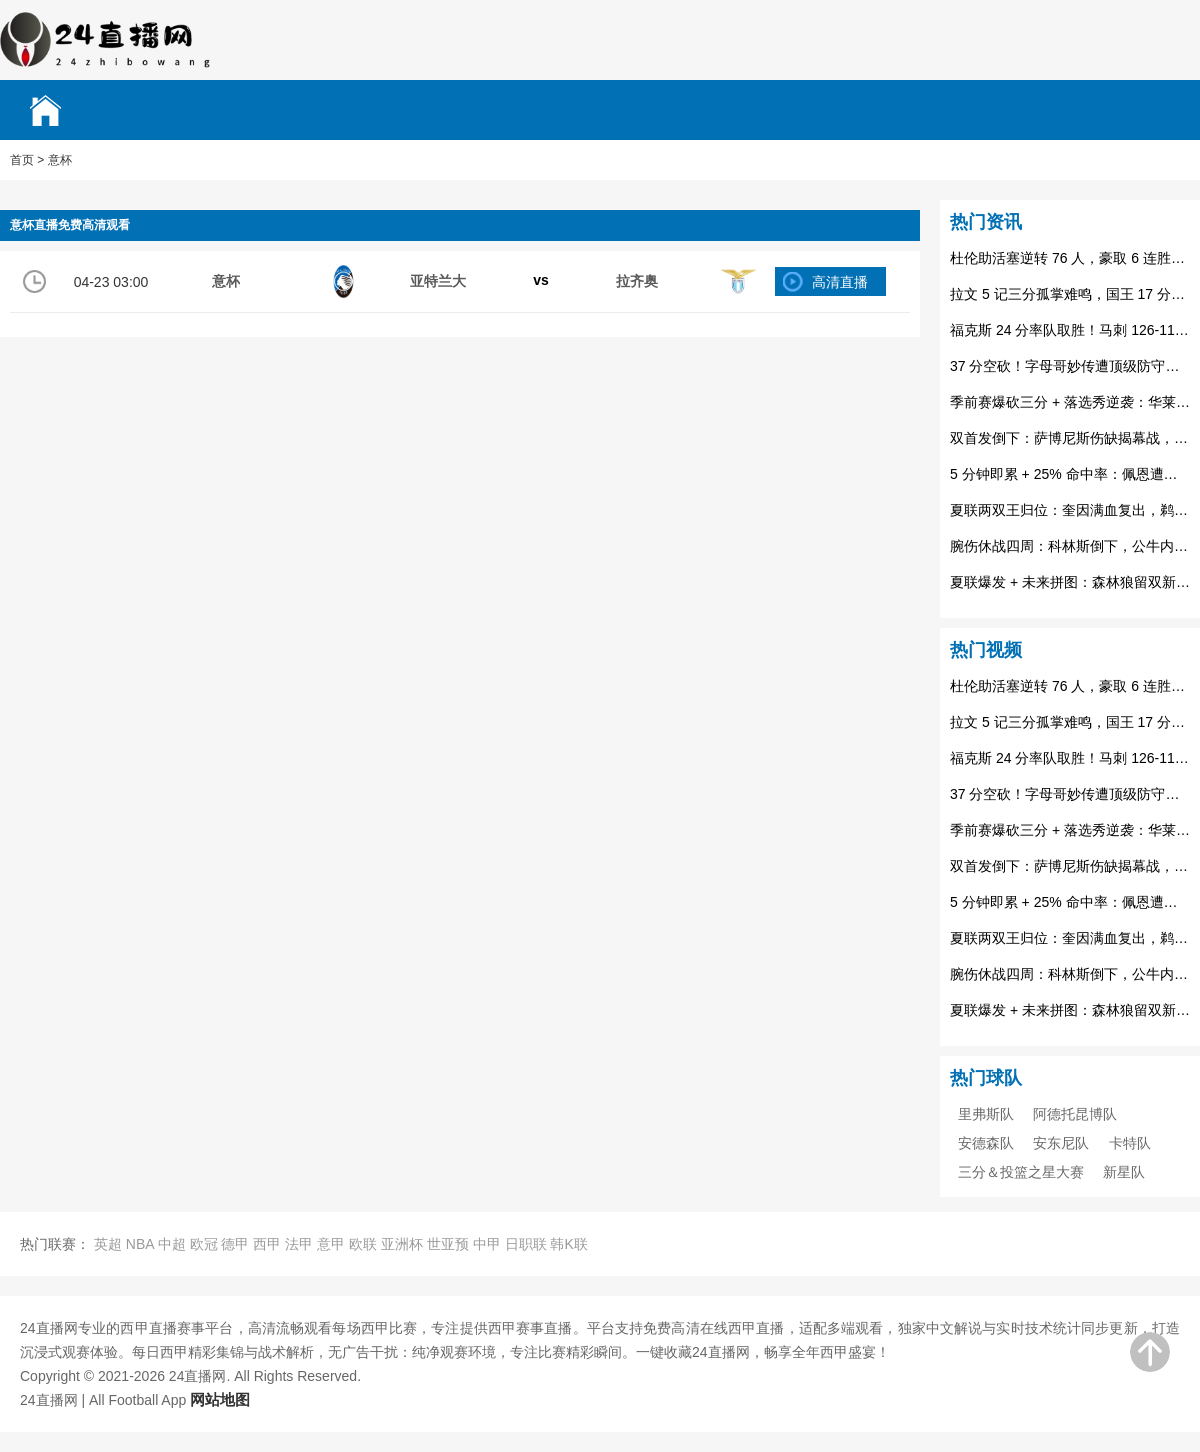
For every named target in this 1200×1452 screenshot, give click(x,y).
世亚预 (448, 1244)
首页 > (27, 160)
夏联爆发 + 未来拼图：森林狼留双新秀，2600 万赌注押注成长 (1070, 582)
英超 (108, 1244)
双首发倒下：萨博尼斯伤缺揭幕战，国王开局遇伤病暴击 (1070, 438)
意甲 (331, 1244)
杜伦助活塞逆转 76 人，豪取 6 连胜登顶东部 (1070, 258)
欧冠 (204, 1244)
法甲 (299, 1244)
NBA (140, 1244)
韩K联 (568, 1244)
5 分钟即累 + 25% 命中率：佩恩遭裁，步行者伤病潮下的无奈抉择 (1070, 474)
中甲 (487, 1244)
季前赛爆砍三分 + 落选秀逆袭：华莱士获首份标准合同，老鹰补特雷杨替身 (1070, 402)
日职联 (526, 1244)
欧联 (363, 1244)
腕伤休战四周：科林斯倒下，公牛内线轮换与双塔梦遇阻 (1070, 546)
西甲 (267, 1244)
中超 (172, 1244)
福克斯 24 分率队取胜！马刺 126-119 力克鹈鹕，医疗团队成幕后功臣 (1070, 330)
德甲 (235, 1244)
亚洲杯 (402, 1244)
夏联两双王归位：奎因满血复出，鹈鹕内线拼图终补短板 (1070, 510)
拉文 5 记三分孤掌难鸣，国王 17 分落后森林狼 (1070, 294)
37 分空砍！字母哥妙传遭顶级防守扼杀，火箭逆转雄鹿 (1070, 366)
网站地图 (220, 1399)
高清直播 (840, 282)
